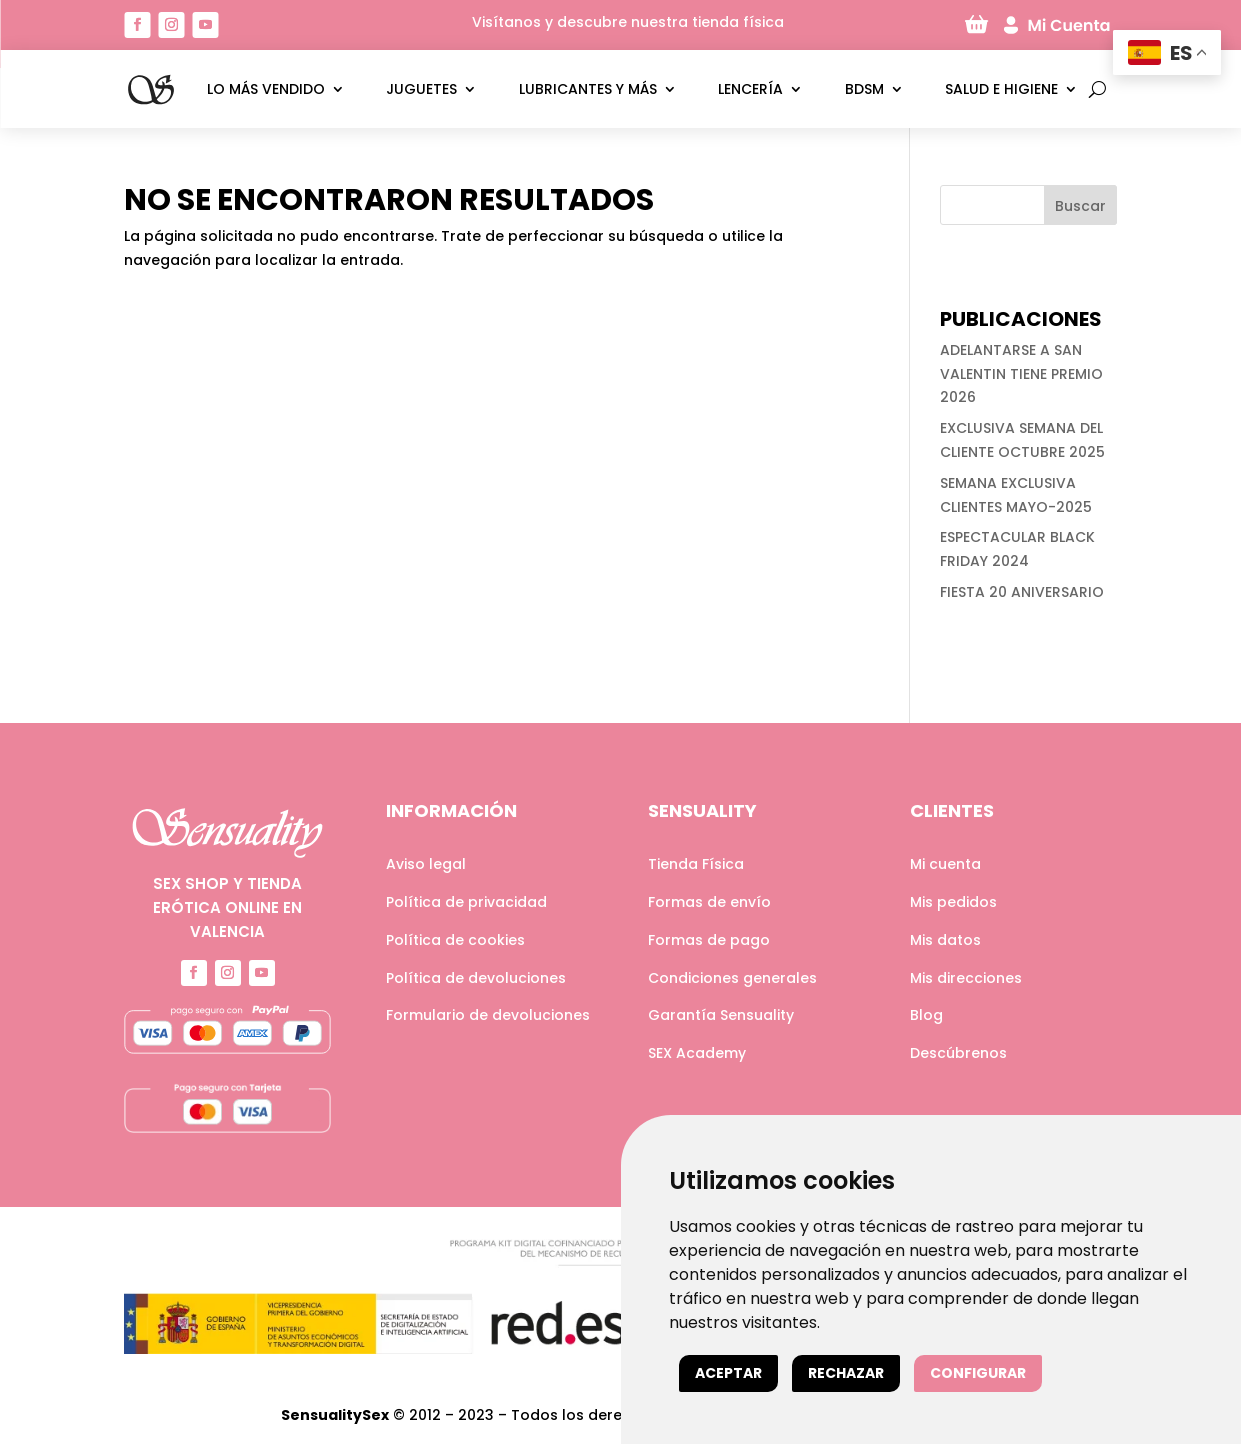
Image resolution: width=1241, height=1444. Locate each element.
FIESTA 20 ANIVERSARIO (1022, 592)
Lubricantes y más (588, 89)
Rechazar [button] (846, 1373)
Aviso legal (426, 864)
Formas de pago (709, 940)
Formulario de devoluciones (488, 1015)
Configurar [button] (978, 1373)
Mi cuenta (945, 864)
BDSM (864, 89)
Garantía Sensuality (721, 1015)
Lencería (750, 89)
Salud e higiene (1001, 89)
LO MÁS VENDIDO (266, 89)
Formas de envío (709, 902)
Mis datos (945, 940)
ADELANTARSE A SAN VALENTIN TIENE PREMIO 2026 (1021, 374)
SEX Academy (697, 1053)
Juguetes (421, 89)
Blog (926, 1015)
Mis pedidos (953, 902)
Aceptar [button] (728, 1373)
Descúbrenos (958, 1053)
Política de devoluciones (476, 978)
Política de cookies (455, 940)
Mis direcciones (966, 978)
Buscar (1080, 206)
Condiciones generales (732, 978)
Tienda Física (696, 864)
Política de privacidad (466, 902)
